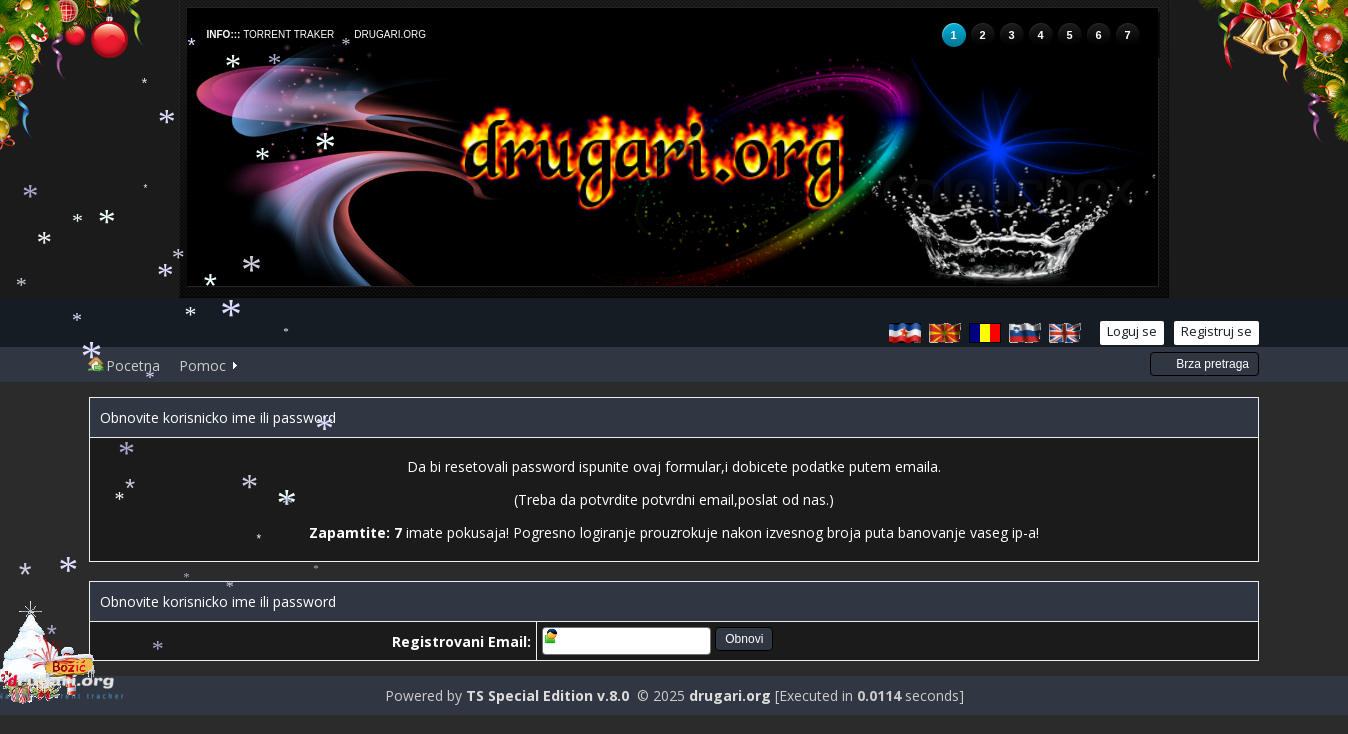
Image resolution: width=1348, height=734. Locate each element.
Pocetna (124, 365)
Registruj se (1216, 331)
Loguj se (1132, 331)
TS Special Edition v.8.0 (547, 695)
